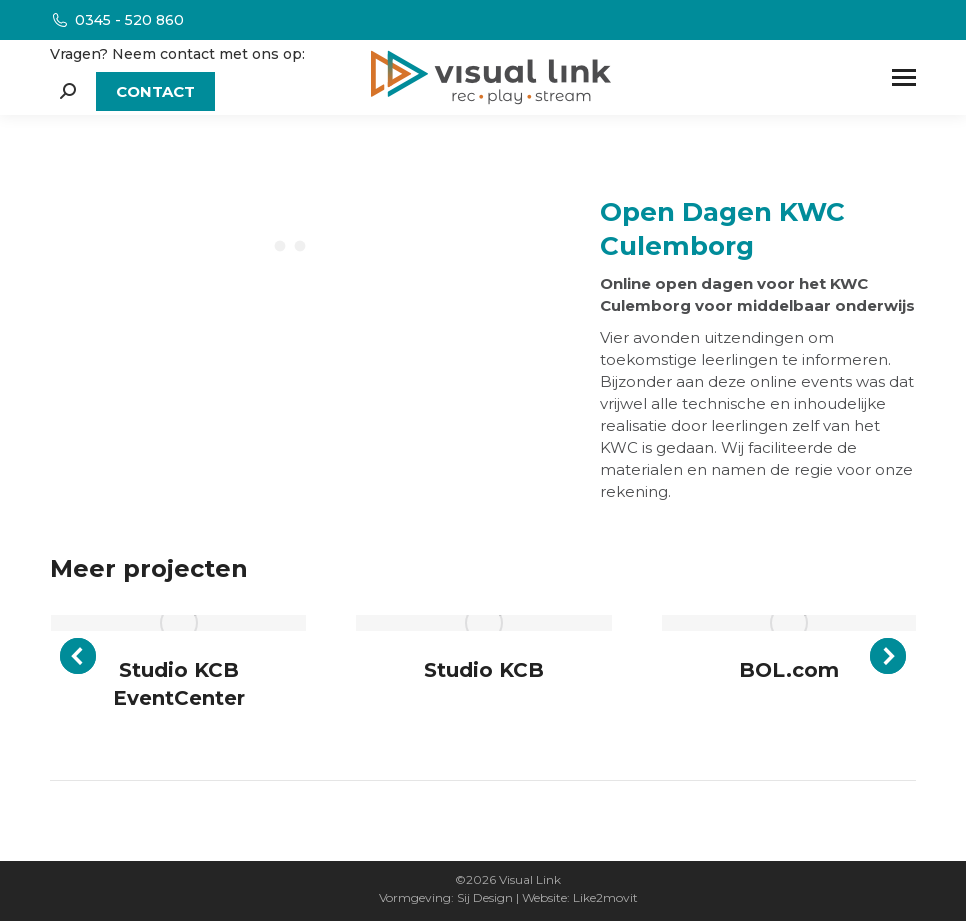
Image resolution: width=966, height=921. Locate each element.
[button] (78, 656)
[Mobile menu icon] (904, 77)
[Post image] (178, 623)
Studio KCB (484, 670)
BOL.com (789, 670)
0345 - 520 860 (117, 20)
